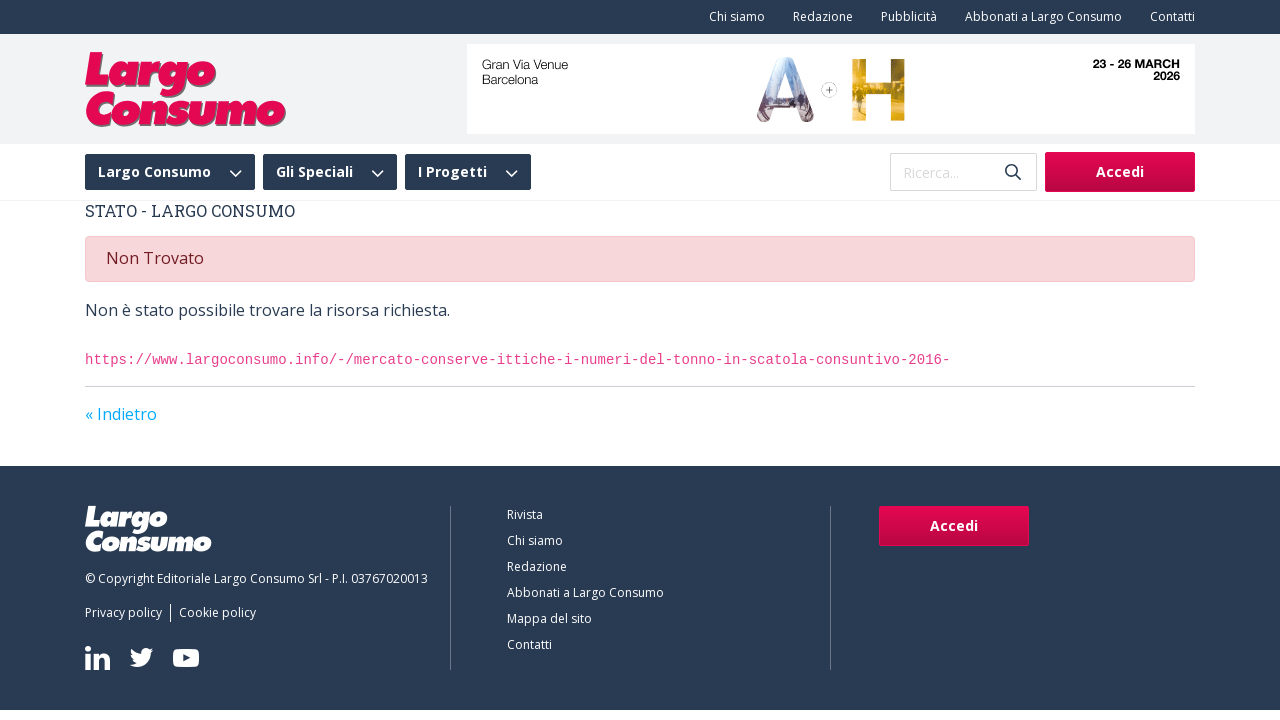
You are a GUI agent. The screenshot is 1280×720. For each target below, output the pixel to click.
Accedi (1120, 171)
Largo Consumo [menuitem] (154, 172)
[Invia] (1013, 172)
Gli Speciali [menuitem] (314, 172)
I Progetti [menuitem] (452, 172)
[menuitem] (733, 17)
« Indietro (121, 414)
